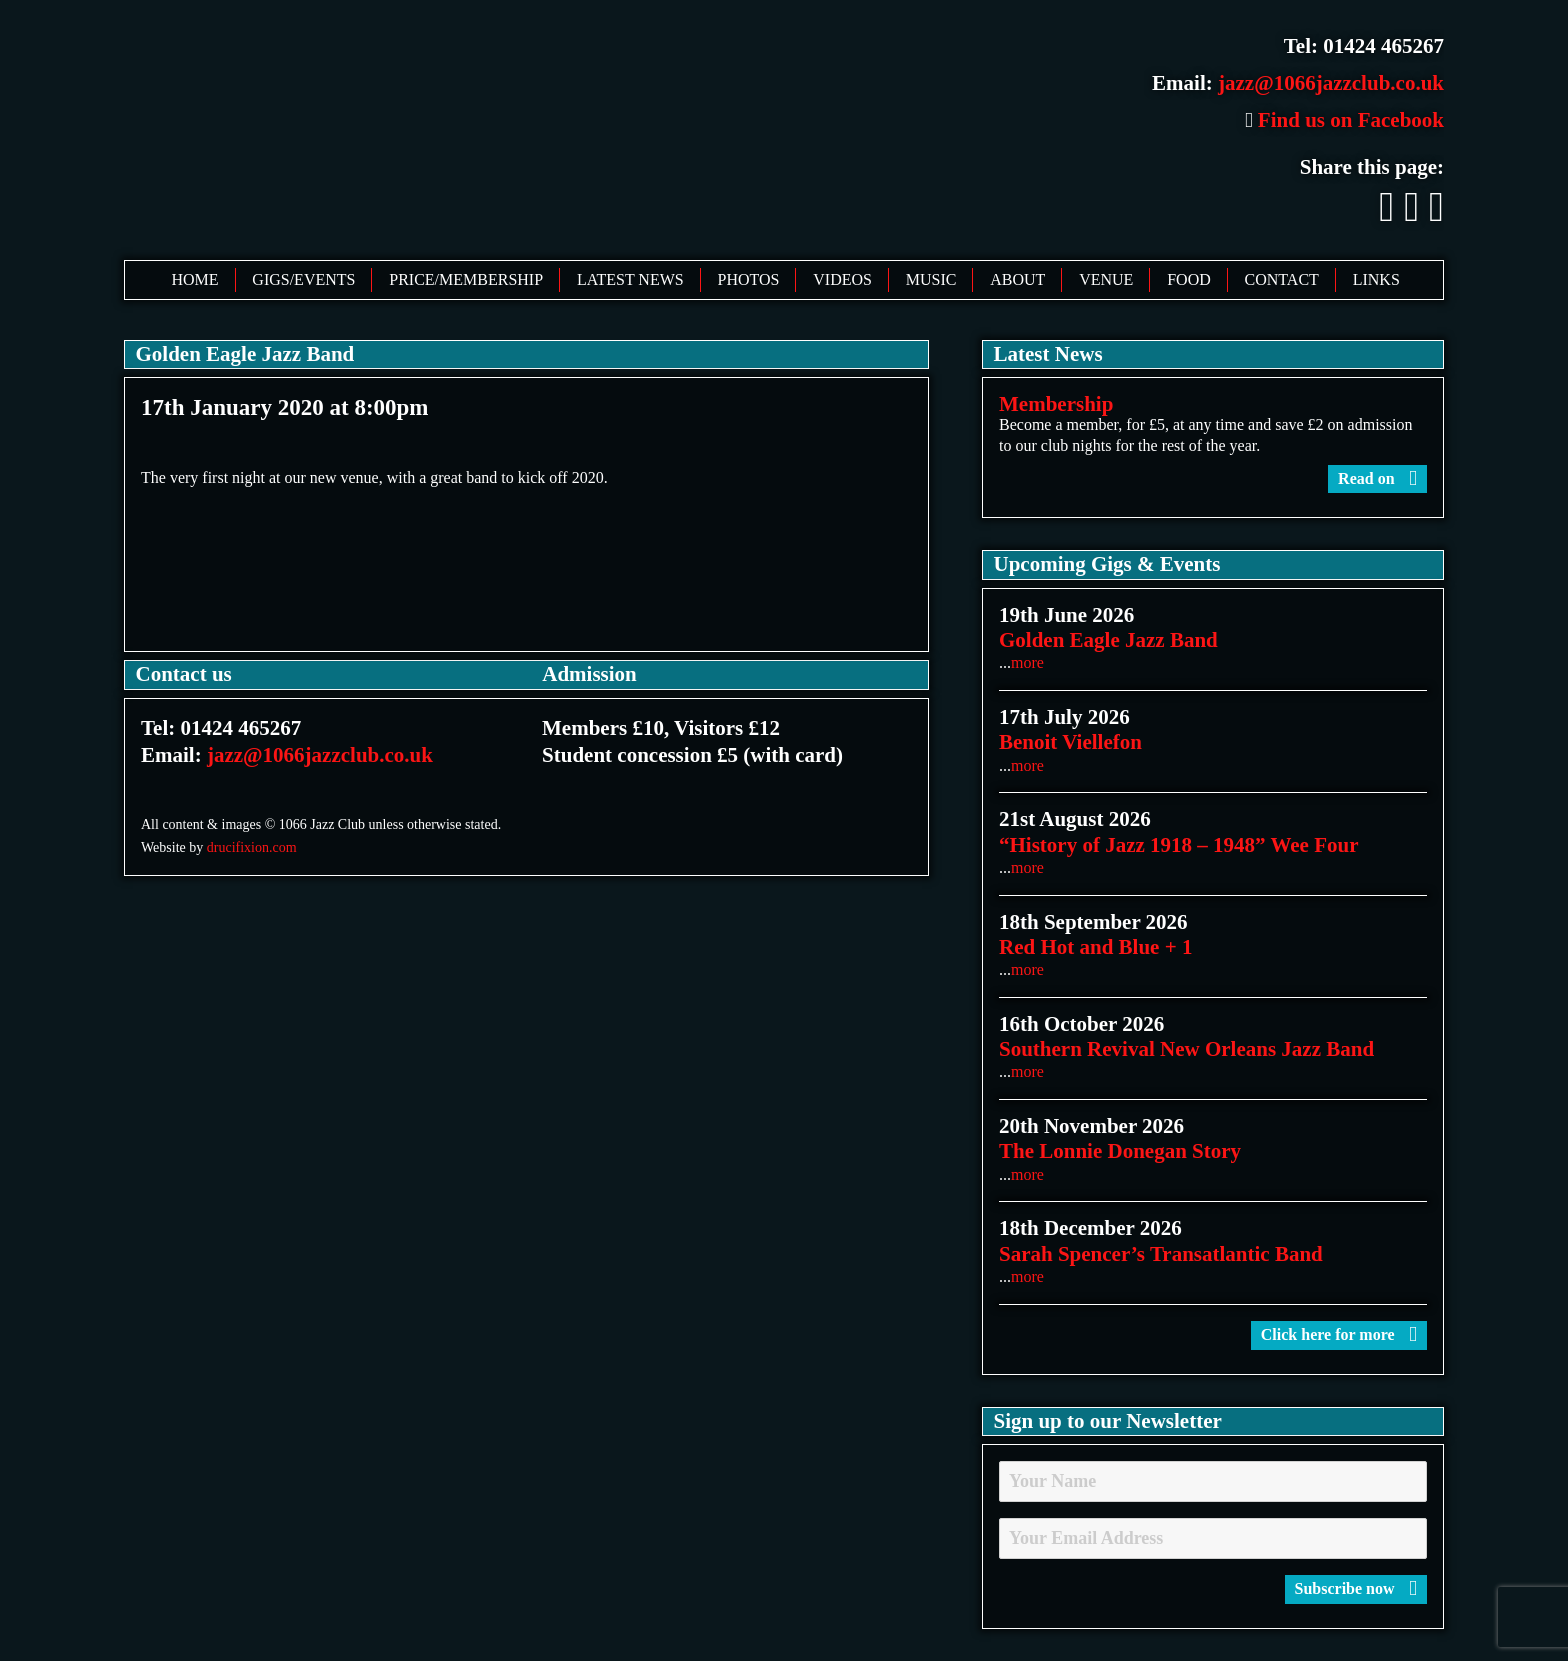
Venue (1106, 279)
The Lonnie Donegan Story (1120, 1151)
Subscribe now (1356, 1588)
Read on (1377, 478)
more (1027, 662)
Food (1189, 279)
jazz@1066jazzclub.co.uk (1331, 83)
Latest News (630, 279)
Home (194, 279)
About (1017, 279)
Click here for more (1339, 1334)
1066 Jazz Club (431, 128)
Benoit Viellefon (1070, 742)
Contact (1282, 279)
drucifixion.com (252, 847)
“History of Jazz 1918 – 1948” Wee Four (1178, 845)
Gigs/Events (303, 279)
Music (931, 279)
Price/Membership (466, 279)
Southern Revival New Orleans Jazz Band (1186, 1049)
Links (1376, 279)
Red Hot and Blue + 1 (1095, 947)
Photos (749, 279)
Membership (1056, 404)
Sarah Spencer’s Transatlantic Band (1161, 1254)
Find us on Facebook (1344, 120)
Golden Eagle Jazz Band (1108, 640)
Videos (842, 279)
